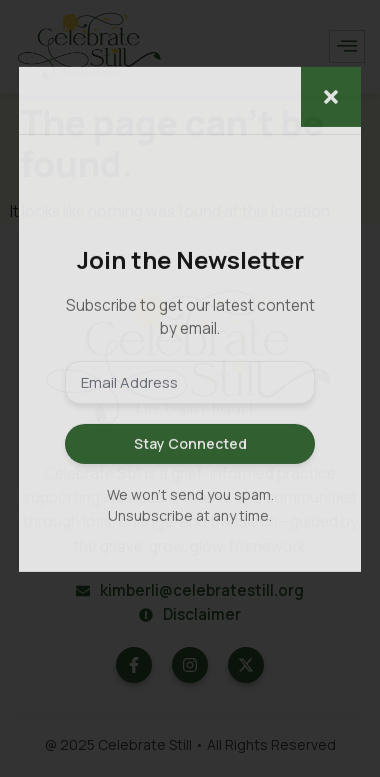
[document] (190, 388)
